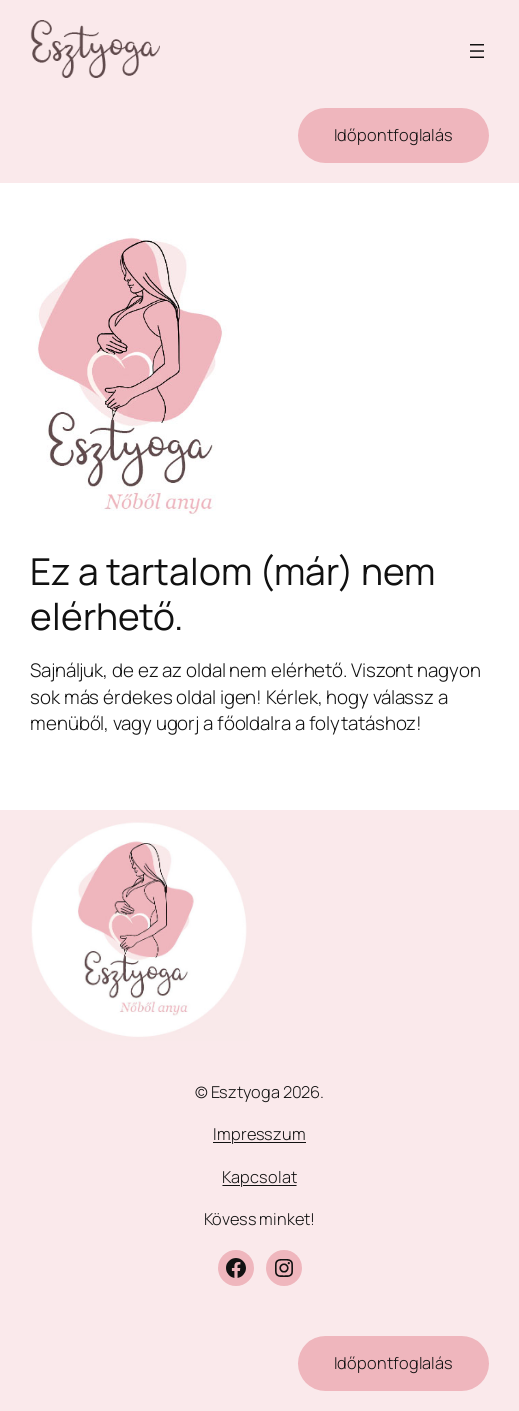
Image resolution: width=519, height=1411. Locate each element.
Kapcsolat (259, 1177)
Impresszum (259, 1134)
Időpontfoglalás (394, 135)
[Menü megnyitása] (477, 51)
